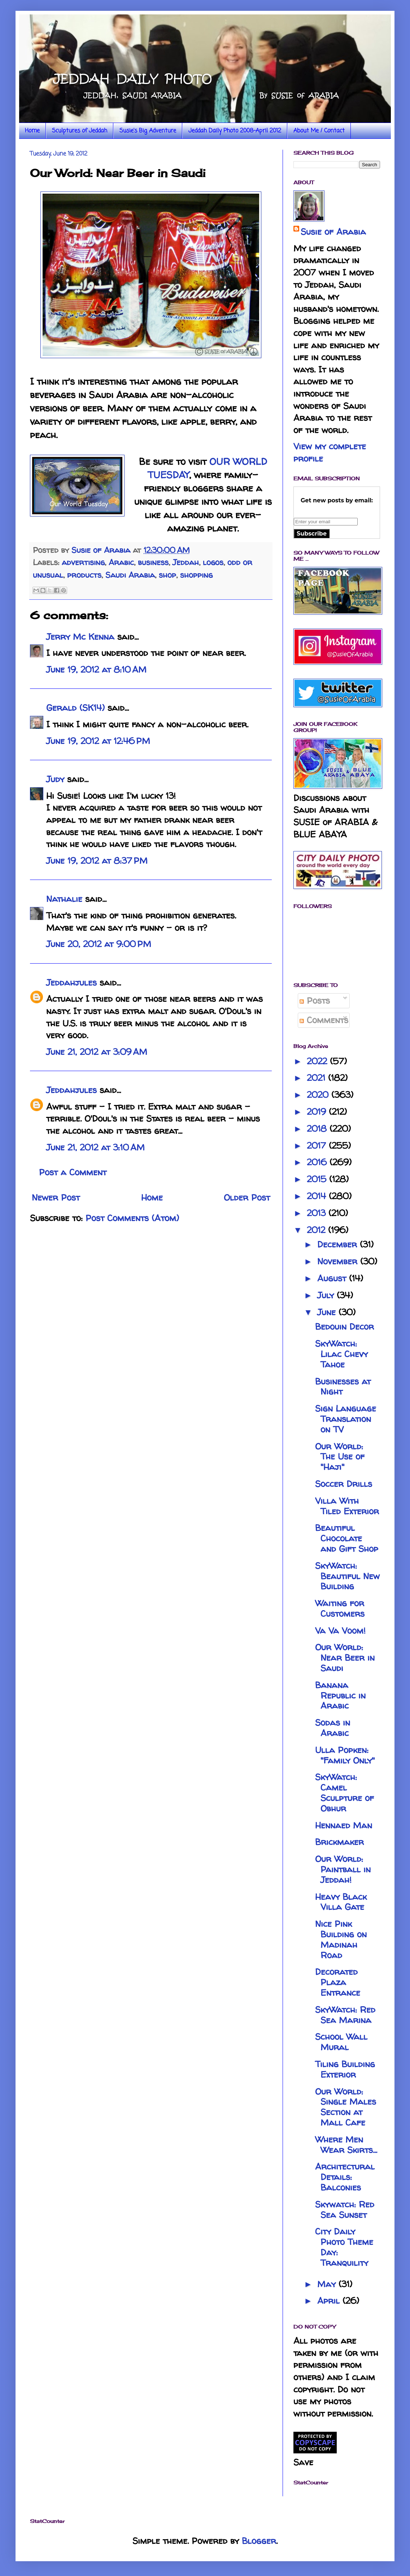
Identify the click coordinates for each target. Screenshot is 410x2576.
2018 (318, 1129)
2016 (318, 1162)
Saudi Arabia (130, 574)
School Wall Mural (341, 2042)
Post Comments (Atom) (132, 1218)
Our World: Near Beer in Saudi (345, 1657)
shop (167, 574)
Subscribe (312, 533)
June (328, 1312)
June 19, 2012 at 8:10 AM (96, 669)
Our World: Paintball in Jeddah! (343, 1869)
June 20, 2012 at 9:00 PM (98, 944)
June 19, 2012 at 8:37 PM (97, 861)
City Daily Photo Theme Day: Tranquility (344, 2246)
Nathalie (64, 899)
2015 (318, 1179)
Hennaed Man (343, 1825)
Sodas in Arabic (332, 1728)
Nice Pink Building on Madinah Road (341, 1939)
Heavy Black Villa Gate (341, 1902)
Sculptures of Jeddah (79, 131)
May (328, 2284)
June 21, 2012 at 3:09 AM (96, 1052)
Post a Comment (72, 1172)
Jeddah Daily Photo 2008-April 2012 (234, 131)
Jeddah (186, 562)
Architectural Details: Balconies (345, 2177)
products (84, 574)
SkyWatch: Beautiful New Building (347, 1576)
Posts (315, 1001)
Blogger (259, 2541)
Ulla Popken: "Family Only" (345, 1755)
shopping (196, 574)
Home (32, 131)
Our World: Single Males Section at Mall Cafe (345, 2107)
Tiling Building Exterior (345, 2069)
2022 (318, 1061)
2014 (318, 1196)
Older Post (247, 1197)
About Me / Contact (319, 131)
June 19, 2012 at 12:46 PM (98, 741)
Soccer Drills (343, 1484)
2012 (317, 1230)
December (338, 1244)
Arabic (121, 562)
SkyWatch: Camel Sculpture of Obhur (344, 1792)
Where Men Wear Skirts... (346, 2145)
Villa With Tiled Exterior (347, 1506)
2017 (318, 1146)
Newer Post (56, 1197)
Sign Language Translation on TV (345, 1419)
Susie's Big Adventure (147, 131)
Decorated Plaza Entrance (337, 1982)
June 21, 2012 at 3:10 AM (95, 1147)
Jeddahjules (71, 982)
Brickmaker (339, 1842)
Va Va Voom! (340, 1631)
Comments (324, 1020)
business (153, 562)
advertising (83, 562)
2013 (317, 1213)
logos (213, 562)
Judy (55, 779)
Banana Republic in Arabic (340, 1695)
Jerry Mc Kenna (80, 637)
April (330, 2301)
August (333, 1278)
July (327, 1295)
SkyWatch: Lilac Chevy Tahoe (341, 1354)
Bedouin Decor (344, 1327)
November (338, 1261)
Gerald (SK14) (75, 708)
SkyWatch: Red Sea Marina (345, 2015)
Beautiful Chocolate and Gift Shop (346, 1538)
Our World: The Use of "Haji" (340, 1456)
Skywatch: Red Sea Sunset (344, 2209)
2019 (318, 1112)
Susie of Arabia (333, 232)
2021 (317, 1078)
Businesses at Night (343, 1386)
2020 (319, 1095)
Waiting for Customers (340, 1608)
